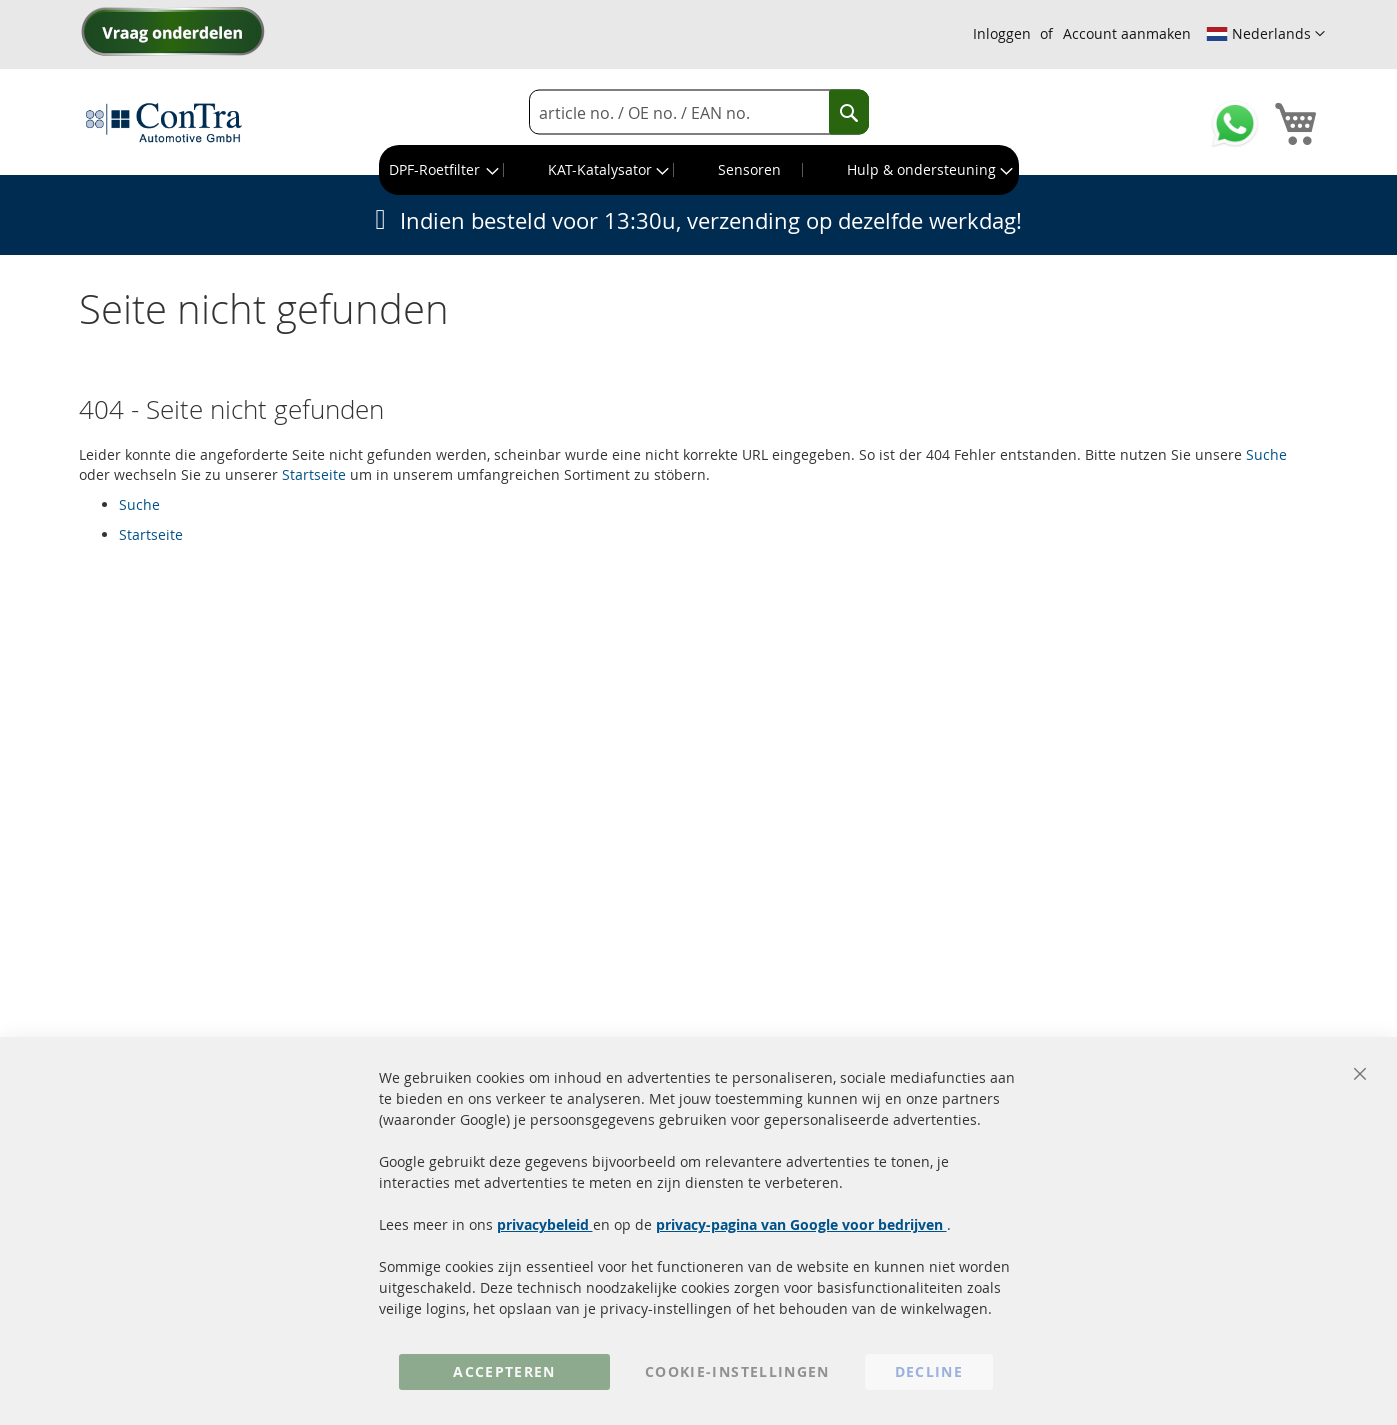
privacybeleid (545, 1224)
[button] (1265, 34)
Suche (1266, 454)
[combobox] (699, 112)
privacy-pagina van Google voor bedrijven (801, 1224)
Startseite (314, 474)
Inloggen (1002, 33)
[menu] (699, 170)
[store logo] (164, 122)
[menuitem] (442, 170)
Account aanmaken (1127, 33)
